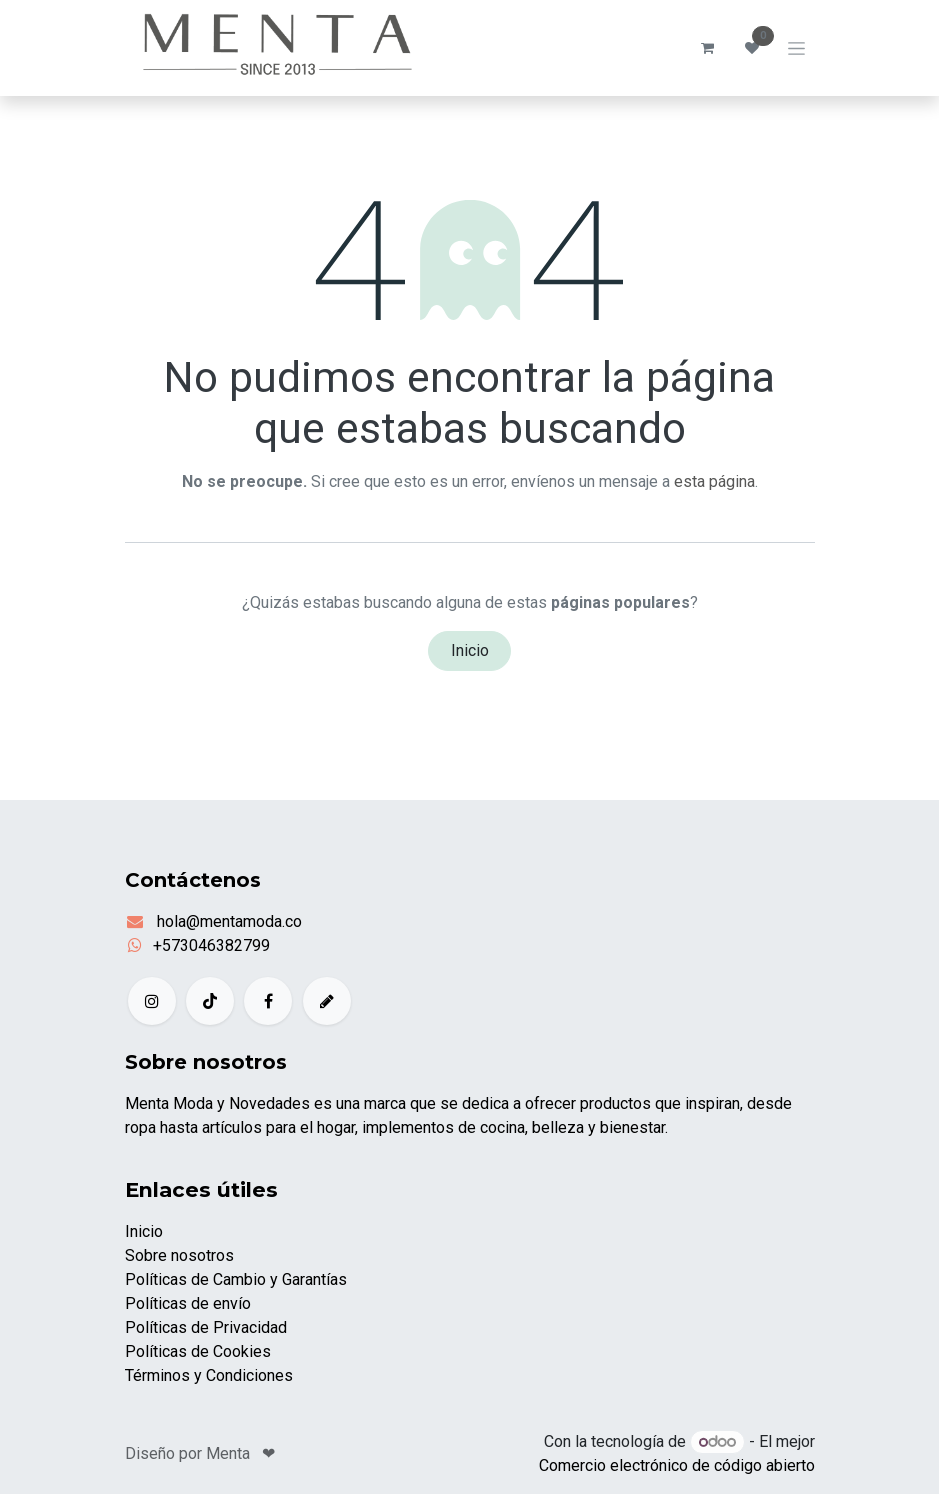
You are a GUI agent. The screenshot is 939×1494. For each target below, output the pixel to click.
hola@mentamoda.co (227, 921)
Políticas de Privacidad (206, 1327)
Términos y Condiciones (209, 1375)
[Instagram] (152, 1001)
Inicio (470, 650)
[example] (327, 1001)
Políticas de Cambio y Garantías (236, 1279)
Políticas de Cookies (198, 1351)
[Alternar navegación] (796, 48)
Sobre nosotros (179, 1255)
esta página (714, 481)
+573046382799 (211, 945)
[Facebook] (268, 1001)
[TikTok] (210, 1001)
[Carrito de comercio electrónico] (708, 48)
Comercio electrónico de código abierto (677, 1465)
